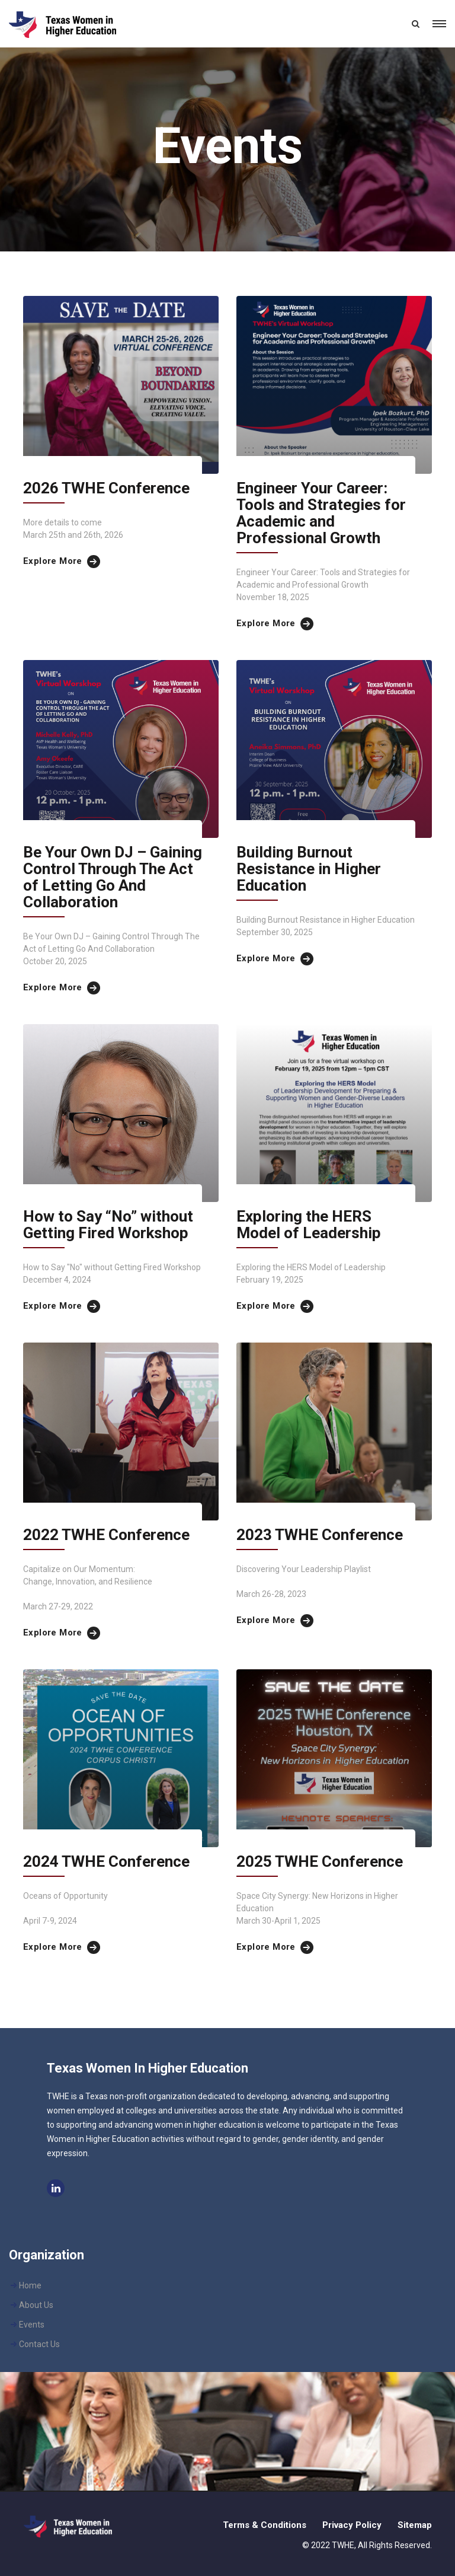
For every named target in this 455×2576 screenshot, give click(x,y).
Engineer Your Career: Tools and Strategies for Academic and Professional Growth (321, 513)
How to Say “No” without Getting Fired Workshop (108, 1224)
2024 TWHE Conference (106, 1861)
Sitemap (415, 2525)
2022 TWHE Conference (106, 1535)
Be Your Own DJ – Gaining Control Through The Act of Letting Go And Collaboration (112, 877)
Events (31, 2324)
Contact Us (39, 2344)
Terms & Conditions (264, 2525)
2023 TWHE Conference (319, 1535)
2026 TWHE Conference (106, 488)
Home (30, 2285)
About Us (36, 2305)
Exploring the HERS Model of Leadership (308, 1224)
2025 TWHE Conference (319, 1861)
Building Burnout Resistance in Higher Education (308, 868)
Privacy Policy (352, 2525)
